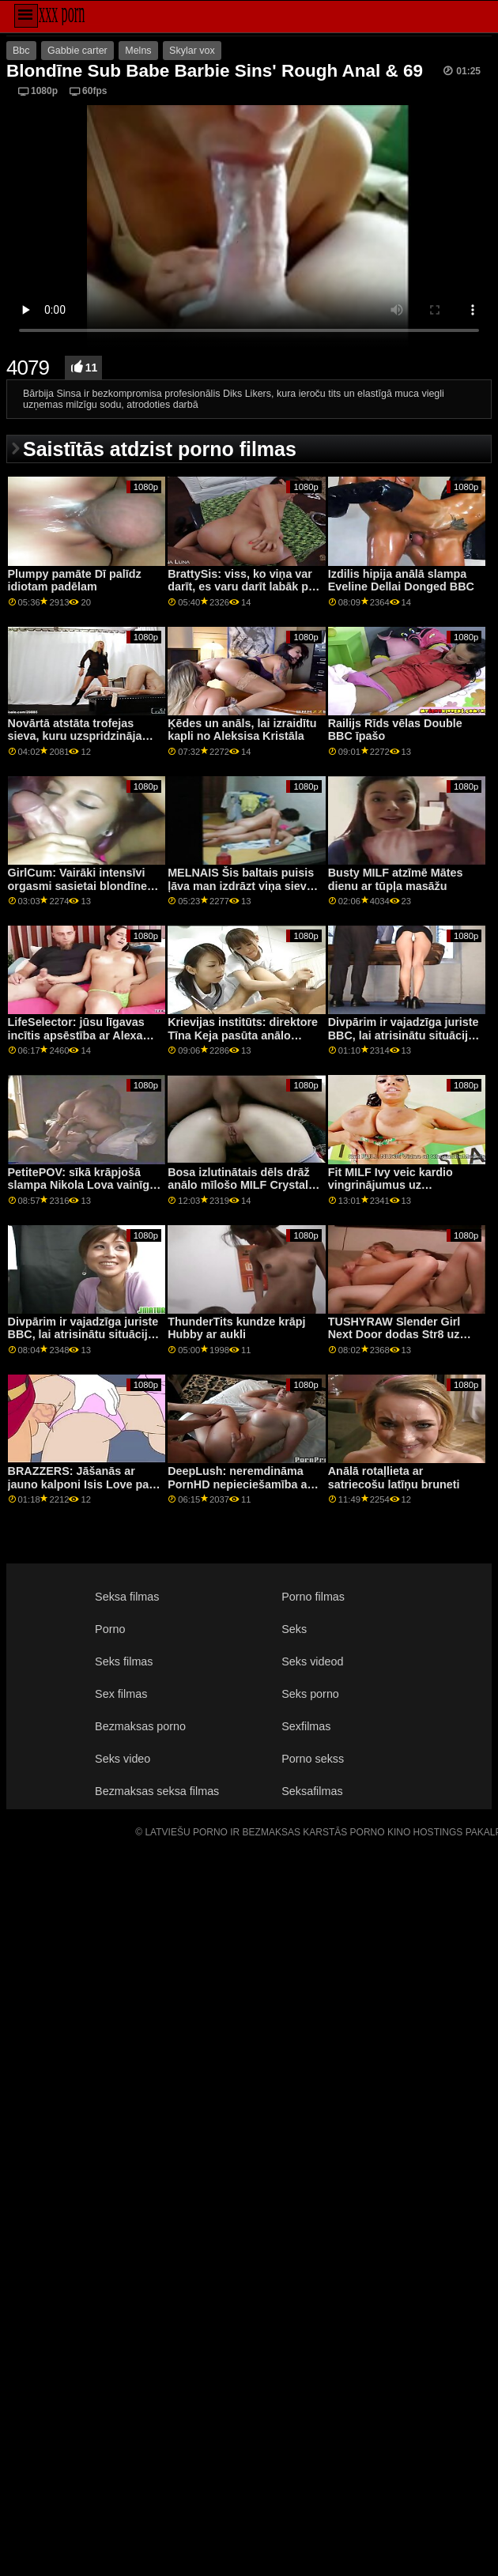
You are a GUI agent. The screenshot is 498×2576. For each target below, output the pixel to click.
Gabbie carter (77, 50)
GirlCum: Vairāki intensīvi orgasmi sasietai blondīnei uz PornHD (79, 885)
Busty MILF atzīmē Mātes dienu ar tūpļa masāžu (395, 879)
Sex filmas (121, 1694)
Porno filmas (313, 1596)
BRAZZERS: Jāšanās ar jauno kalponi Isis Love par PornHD (80, 1484)
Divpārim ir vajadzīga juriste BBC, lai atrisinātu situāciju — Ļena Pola (403, 1035)
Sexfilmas (305, 1726)
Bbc (21, 50)
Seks (294, 1629)
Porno (110, 1629)
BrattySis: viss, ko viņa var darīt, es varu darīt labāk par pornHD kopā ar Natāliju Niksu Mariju (243, 594)
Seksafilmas (311, 1791)
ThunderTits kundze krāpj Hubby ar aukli (236, 1328)
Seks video (122, 1758)
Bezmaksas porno (140, 1726)
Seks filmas (124, 1661)
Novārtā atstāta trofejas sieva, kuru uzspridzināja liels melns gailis (75, 736)
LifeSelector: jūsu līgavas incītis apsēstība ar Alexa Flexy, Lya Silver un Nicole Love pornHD (79, 1042)
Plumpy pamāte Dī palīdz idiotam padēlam (74, 581)
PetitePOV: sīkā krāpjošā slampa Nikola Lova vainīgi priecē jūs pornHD (80, 1185)
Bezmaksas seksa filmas (157, 1791)
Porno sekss (312, 1758)
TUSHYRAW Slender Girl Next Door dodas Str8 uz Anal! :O (394, 1334)
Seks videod (312, 1661)
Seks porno (310, 1694)
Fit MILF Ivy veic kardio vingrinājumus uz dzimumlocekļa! (390, 1185)
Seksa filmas (127, 1596)
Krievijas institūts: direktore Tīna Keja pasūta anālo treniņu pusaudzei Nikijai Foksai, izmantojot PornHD (243, 1042)
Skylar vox (192, 50)
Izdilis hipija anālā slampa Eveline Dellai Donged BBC (401, 581)
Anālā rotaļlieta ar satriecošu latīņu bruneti (394, 1478)
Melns (138, 50)
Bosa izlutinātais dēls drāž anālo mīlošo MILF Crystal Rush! (239, 1185)
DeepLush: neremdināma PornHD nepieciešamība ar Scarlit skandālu (239, 1484)
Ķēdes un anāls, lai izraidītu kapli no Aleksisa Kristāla (242, 730)
